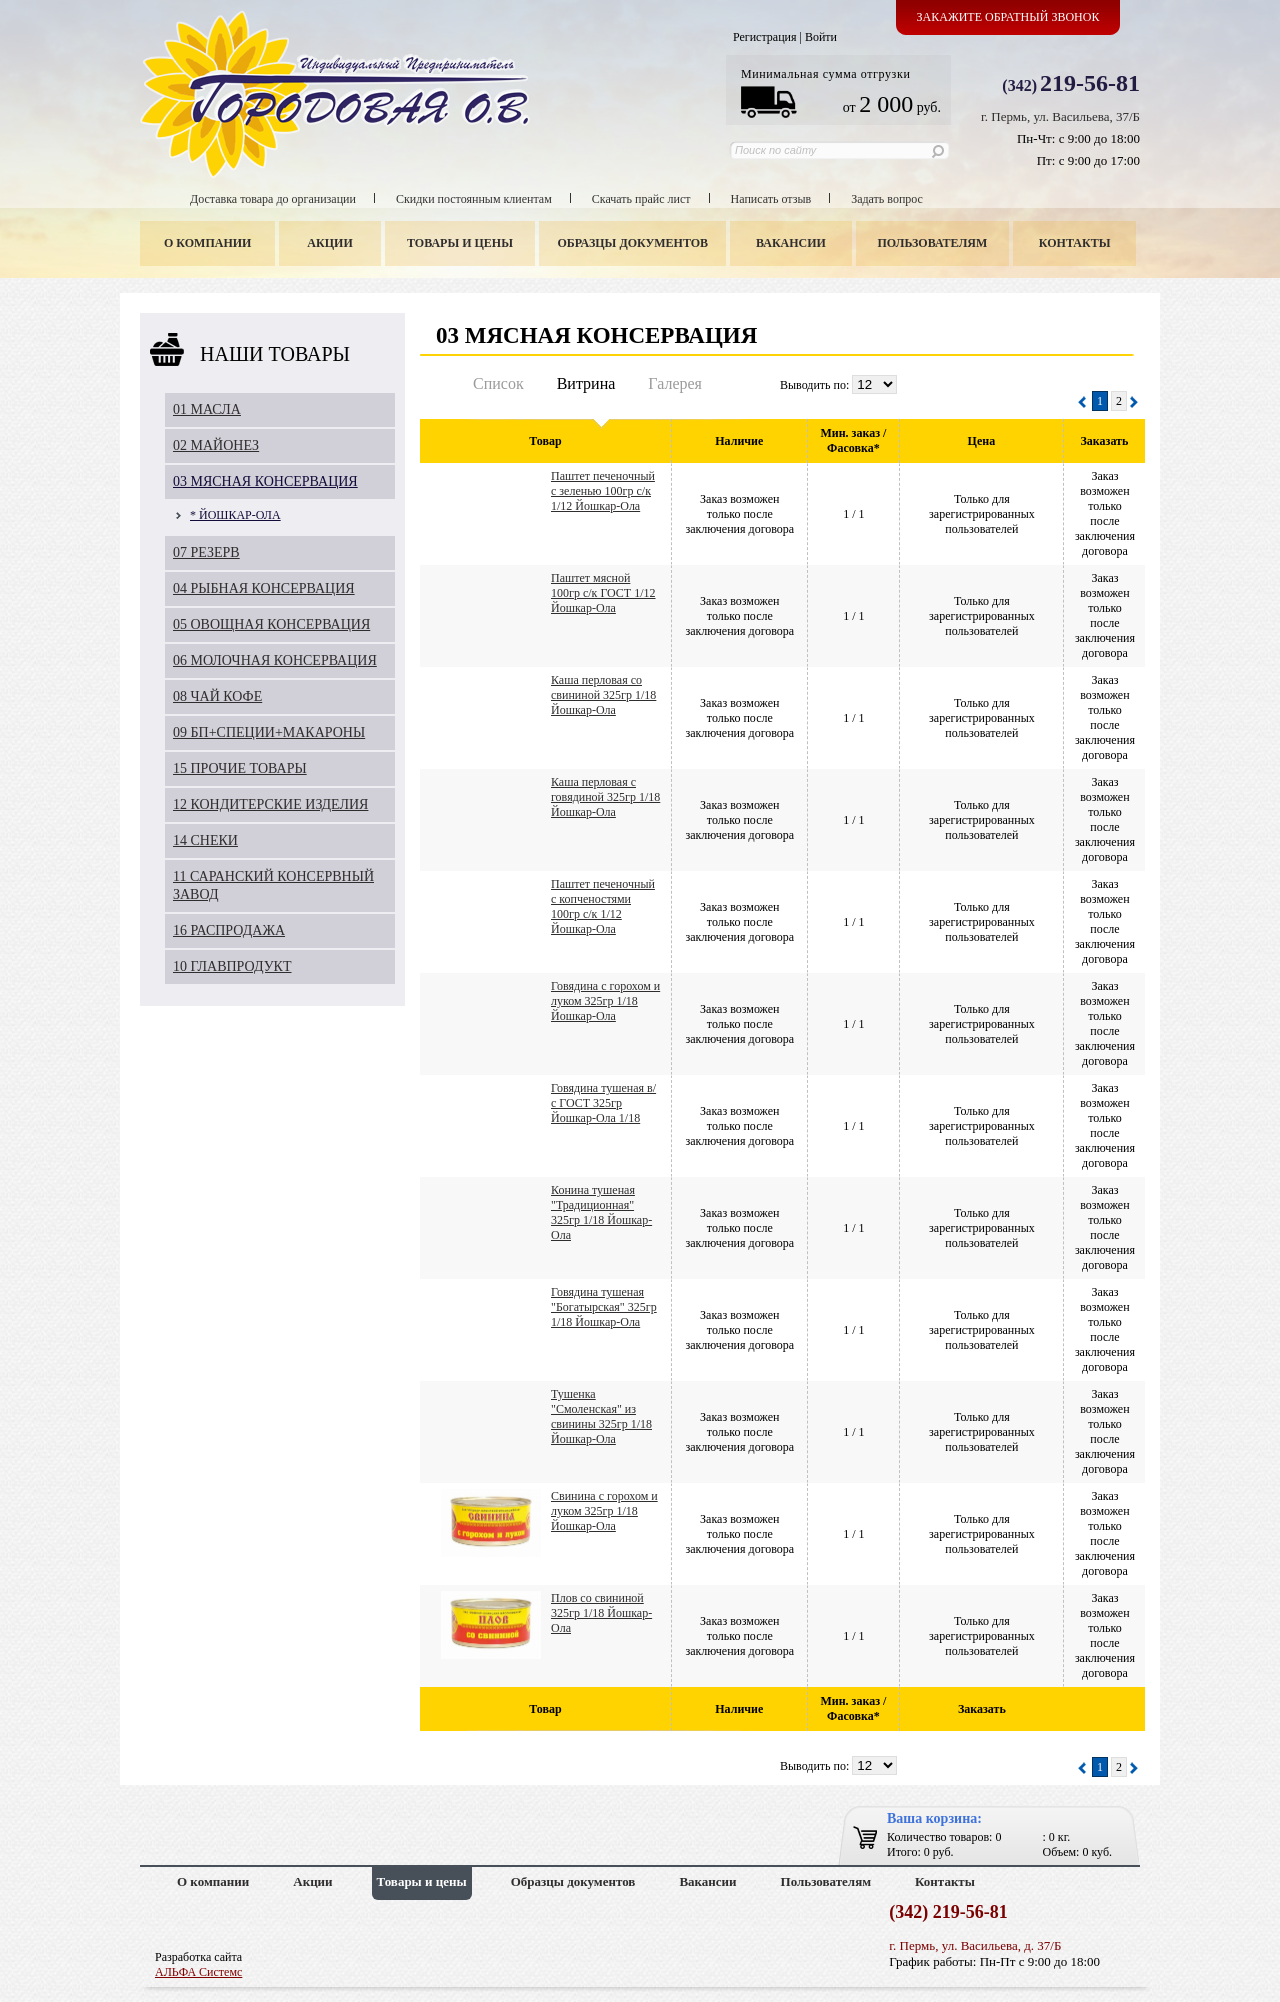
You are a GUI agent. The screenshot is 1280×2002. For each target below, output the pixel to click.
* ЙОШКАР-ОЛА (235, 515)
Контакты (1075, 243)
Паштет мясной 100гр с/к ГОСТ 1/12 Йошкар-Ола (603, 593)
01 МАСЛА (207, 409)
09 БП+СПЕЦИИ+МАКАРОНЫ (269, 732)
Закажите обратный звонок (1008, 17)
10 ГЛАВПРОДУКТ (232, 966)
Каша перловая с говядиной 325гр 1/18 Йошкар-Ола (605, 797)
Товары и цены (460, 243)
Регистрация (765, 37)
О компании (207, 243)
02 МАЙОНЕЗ (216, 445)
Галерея (675, 383)
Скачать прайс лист (641, 199)
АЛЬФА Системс (198, 1972)
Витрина (586, 383)
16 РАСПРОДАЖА (229, 930)
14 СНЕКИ (205, 840)
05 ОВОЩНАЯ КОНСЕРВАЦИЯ (271, 624)
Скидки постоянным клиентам (474, 199)
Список (498, 383)
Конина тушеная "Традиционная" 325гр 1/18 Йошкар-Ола (601, 1212)
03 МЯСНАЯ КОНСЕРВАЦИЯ (265, 481)
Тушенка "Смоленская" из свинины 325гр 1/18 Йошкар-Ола (601, 1416)
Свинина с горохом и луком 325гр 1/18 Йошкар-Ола (604, 1511)
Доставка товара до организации (273, 199)
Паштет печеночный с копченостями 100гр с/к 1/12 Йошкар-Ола (603, 906)
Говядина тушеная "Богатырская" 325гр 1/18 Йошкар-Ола (604, 1307)
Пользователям (933, 243)
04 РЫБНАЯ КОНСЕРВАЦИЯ (264, 588)
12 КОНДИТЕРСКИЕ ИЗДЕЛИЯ (270, 804)
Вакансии (791, 243)
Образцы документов (633, 243)
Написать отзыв (771, 199)
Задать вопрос (887, 199)
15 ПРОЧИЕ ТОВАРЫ (240, 768)
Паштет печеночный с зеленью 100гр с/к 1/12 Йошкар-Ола (603, 491)
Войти (821, 37)
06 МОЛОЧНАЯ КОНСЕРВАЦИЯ (275, 660)
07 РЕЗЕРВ (206, 552)
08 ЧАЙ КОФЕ (217, 696)
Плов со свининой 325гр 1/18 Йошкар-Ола (601, 1613)
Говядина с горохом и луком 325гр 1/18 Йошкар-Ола (605, 1001)
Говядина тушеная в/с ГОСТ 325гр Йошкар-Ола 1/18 (603, 1103)
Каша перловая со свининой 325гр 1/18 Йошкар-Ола (603, 695)
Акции (329, 243)
